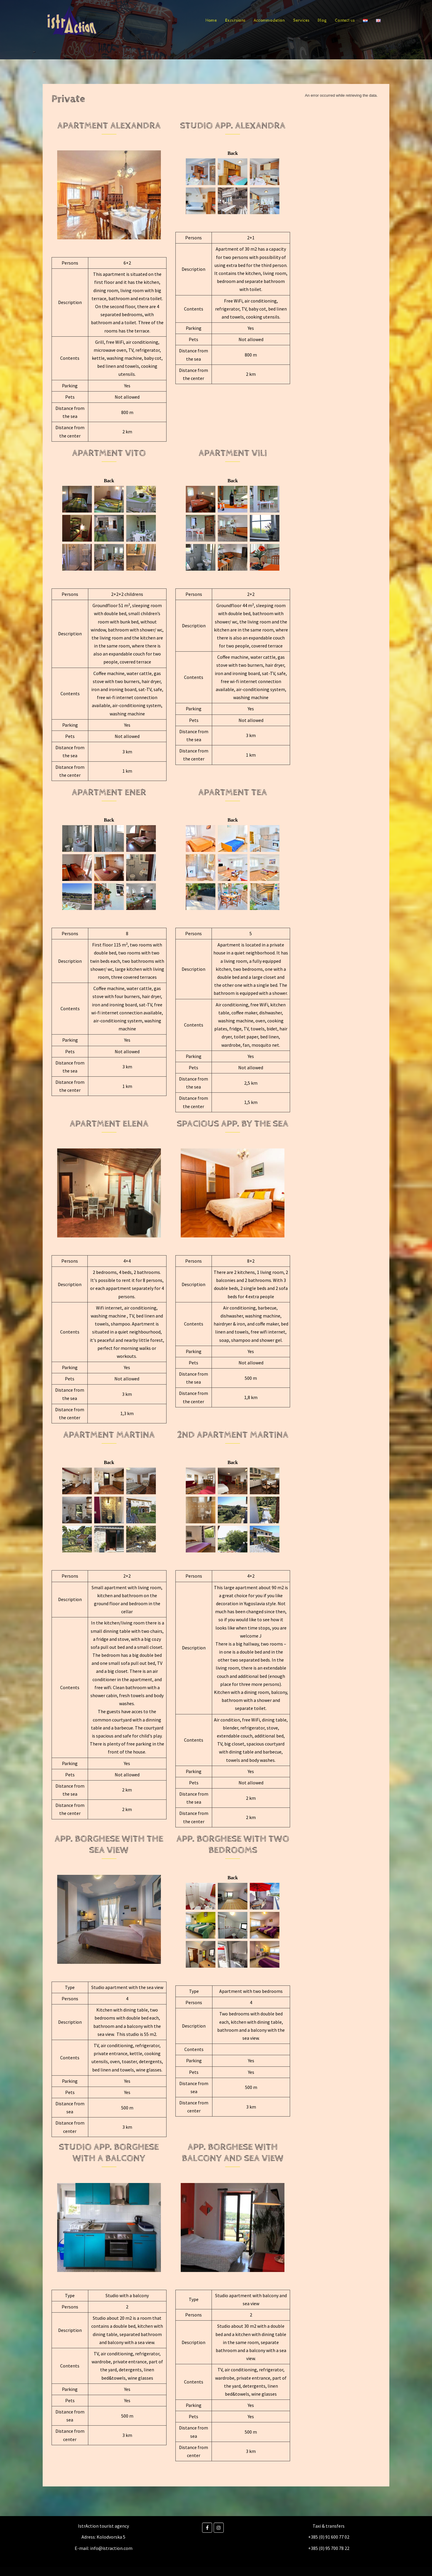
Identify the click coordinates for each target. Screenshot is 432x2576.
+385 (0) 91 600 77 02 (328, 2537)
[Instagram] (219, 2528)
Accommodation (269, 20)
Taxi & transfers (329, 2526)
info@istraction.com (111, 2548)
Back (233, 153)
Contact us (345, 20)
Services (301, 20)
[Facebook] (207, 2528)
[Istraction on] (227, 2527)
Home (211, 20)
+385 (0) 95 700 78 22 (328, 2548)
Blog (322, 20)
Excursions (235, 20)
